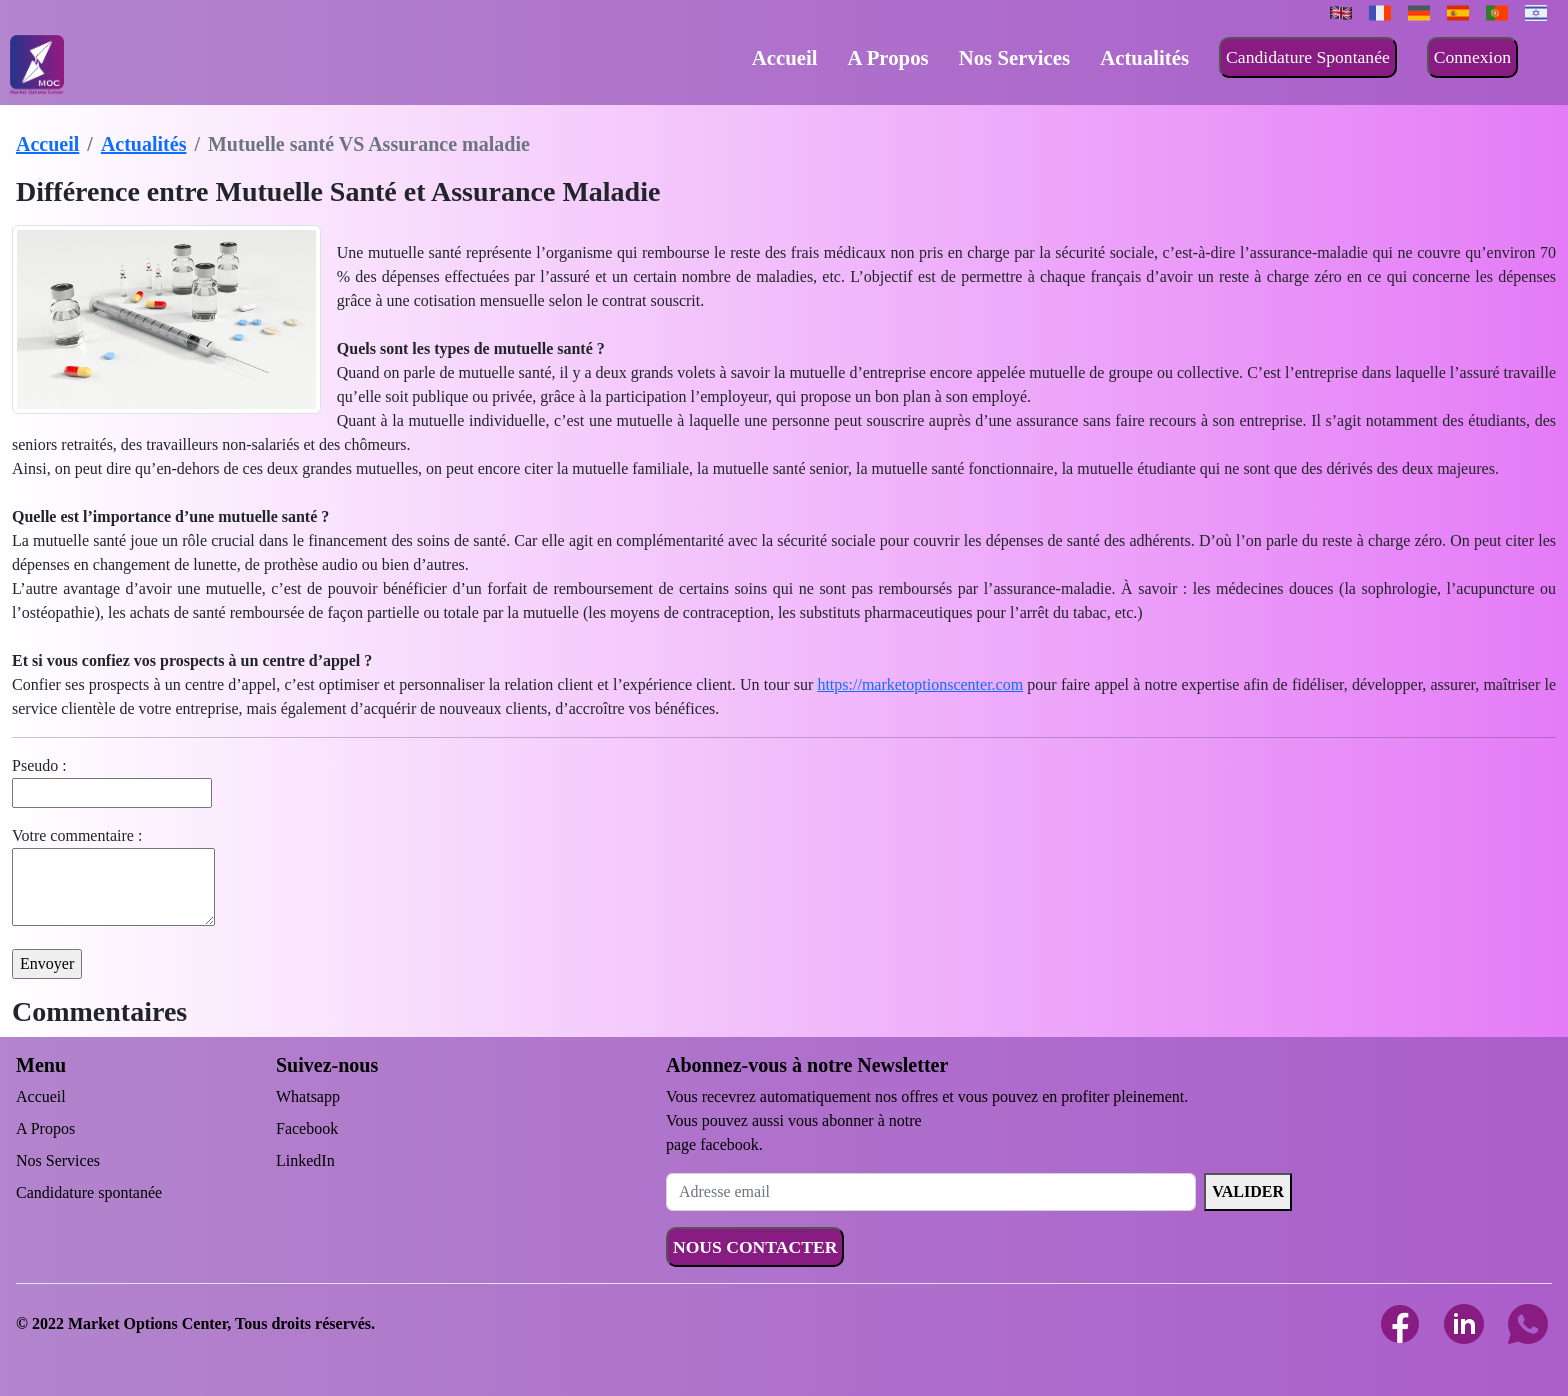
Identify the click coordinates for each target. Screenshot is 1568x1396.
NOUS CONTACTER (755, 1247)
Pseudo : (39, 765)
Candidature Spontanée (1308, 57)
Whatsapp (308, 1096)
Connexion (1472, 57)
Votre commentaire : (77, 835)
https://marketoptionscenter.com (920, 684)
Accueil (785, 57)
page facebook (712, 1144)
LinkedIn (305, 1160)
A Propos (888, 57)
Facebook (307, 1128)
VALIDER (1248, 1191)
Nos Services (1014, 57)
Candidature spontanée (89, 1192)
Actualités (1144, 57)
